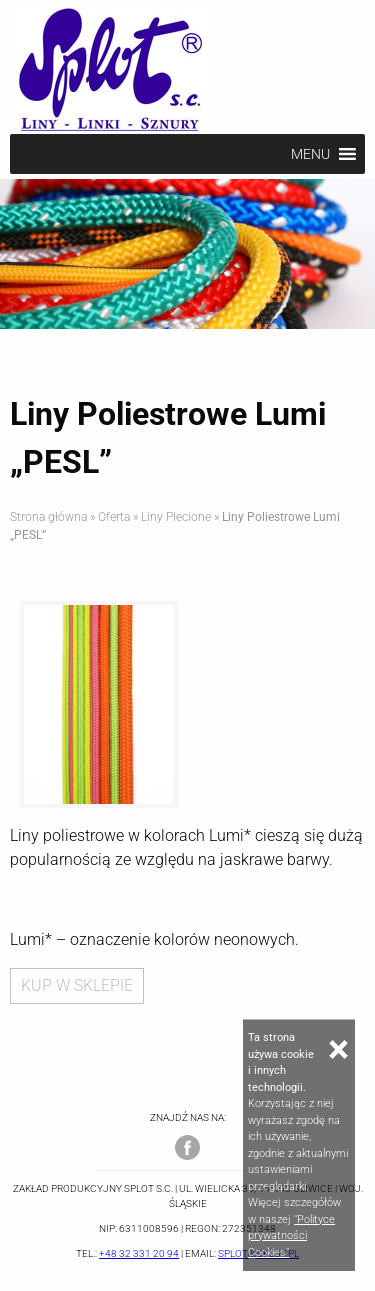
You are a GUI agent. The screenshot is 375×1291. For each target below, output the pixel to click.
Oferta (114, 517)
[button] (310, 154)
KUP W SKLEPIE (77, 985)
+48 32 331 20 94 (139, 1253)
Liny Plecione (176, 517)
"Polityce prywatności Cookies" (291, 1236)
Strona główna (48, 517)
